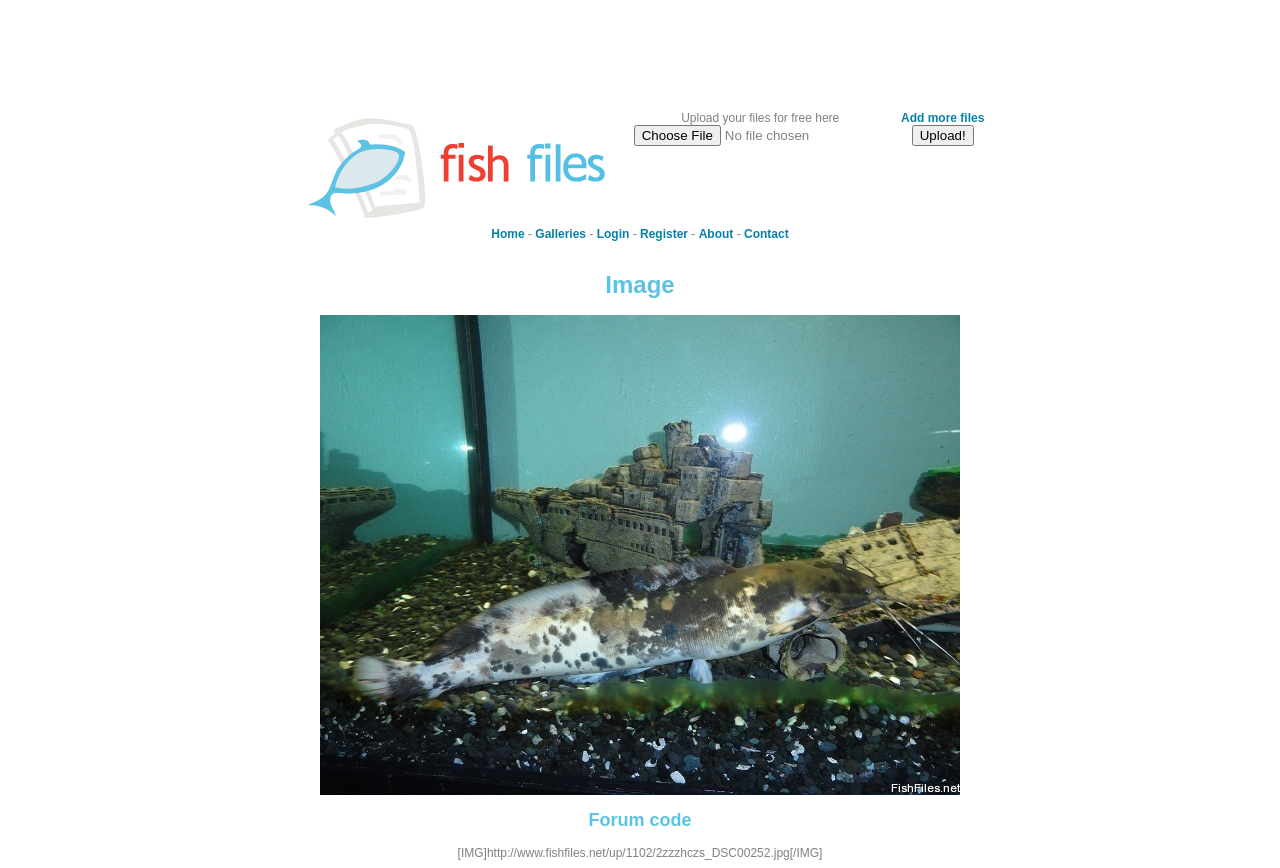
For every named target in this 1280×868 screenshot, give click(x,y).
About (716, 234)
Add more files (942, 118)
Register (664, 234)
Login (613, 234)
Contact (766, 234)
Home (507, 234)
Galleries (560, 234)
